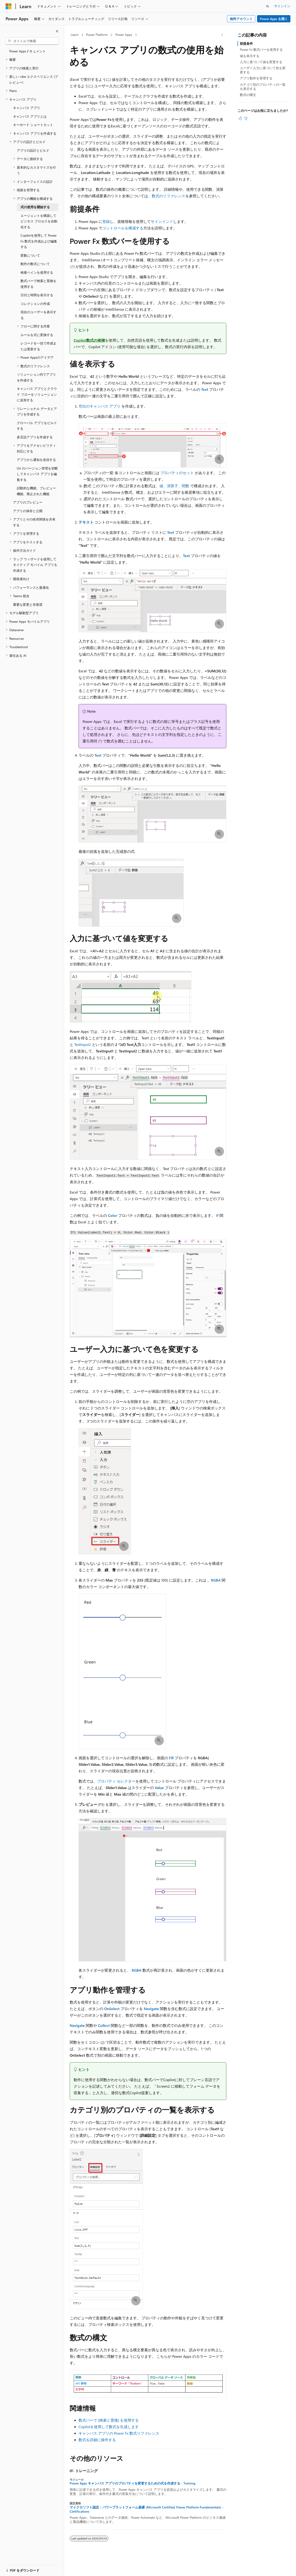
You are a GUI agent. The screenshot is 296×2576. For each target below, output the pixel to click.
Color (112, 1215)
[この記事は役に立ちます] (240, 118)
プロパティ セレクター (116, 1781)
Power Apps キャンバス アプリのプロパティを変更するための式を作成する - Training (132, 2483)
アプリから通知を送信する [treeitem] (36, 459)
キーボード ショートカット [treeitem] (33, 125)
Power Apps (123, 34)
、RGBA (214, 1580)
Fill (171, 1757)
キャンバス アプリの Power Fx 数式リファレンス (119, 2433)
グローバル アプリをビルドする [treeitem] (37, 426)
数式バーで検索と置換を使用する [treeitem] (38, 284)
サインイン (282, 6)
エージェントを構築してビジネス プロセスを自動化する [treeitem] (39, 221)
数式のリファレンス (168, 195)
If (217, 1215)
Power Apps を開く (274, 19)
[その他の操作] (222, 35)
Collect (104, 2025)
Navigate (151, 2008)
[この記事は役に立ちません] (246, 118)
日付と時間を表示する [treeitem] (37, 295)
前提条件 (246, 43)
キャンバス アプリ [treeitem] (26, 107)
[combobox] (32, 41)
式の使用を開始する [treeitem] (35, 207)
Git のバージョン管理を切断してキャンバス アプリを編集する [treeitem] (37, 474)
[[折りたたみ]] (57, 31)
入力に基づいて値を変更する (261, 62)
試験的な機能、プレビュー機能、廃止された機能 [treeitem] (36, 491)
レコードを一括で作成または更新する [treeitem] (38, 346)
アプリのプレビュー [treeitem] (27, 502)
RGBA (136, 1970)
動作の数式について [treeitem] (35, 264)
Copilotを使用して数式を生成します (109, 2426)
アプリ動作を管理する (256, 78)
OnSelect (112, 2008)
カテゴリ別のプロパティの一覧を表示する (263, 86)
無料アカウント (241, 19)
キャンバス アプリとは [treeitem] (30, 116)
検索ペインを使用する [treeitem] (37, 272)
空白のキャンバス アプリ (99, 406)
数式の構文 (248, 94)
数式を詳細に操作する (97, 2439)
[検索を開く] (267, 6)
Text (204, 389)
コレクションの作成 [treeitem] (35, 303)
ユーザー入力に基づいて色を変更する (263, 70)
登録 (106, 221)
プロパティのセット (177, 472)
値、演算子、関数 (174, 485)
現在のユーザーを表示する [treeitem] (38, 315)
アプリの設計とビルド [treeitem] (33, 150)
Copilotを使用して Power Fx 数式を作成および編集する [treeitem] (39, 241)
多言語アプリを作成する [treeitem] (35, 437)
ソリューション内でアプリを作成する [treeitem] (36, 377)
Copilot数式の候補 (89, 340)
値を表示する (249, 56)
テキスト (86, 522)
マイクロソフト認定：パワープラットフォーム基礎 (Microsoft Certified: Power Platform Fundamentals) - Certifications (147, 2509)
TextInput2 (82, 1044)
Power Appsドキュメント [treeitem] (27, 51)
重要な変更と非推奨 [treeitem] (27, 604)
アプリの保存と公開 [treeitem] (27, 511)
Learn (75, 34)
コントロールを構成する (122, 227)
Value (159, 1787)
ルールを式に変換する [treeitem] (37, 335)
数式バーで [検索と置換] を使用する (109, 2420)
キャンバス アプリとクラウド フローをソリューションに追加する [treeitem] (37, 394)
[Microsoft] (9, 6)
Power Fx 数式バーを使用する (261, 49)
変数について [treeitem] (30, 255)
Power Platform (97, 34)
